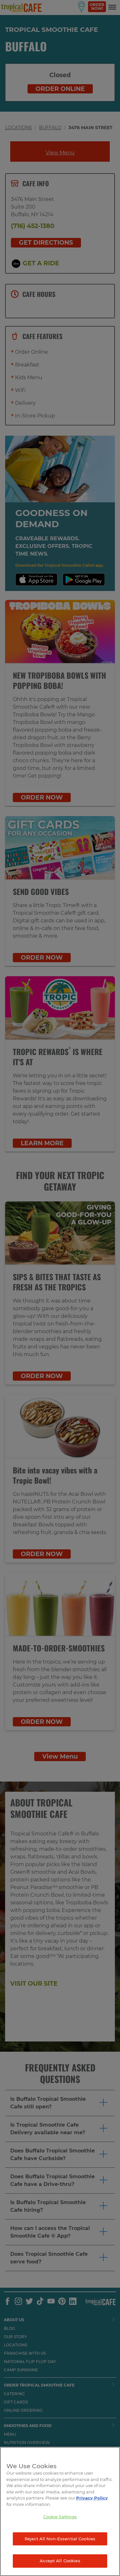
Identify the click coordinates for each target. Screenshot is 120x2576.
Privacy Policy (92, 2497)
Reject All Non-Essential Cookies (60, 2538)
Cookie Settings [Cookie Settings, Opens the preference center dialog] (60, 2516)
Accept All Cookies (60, 2560)
